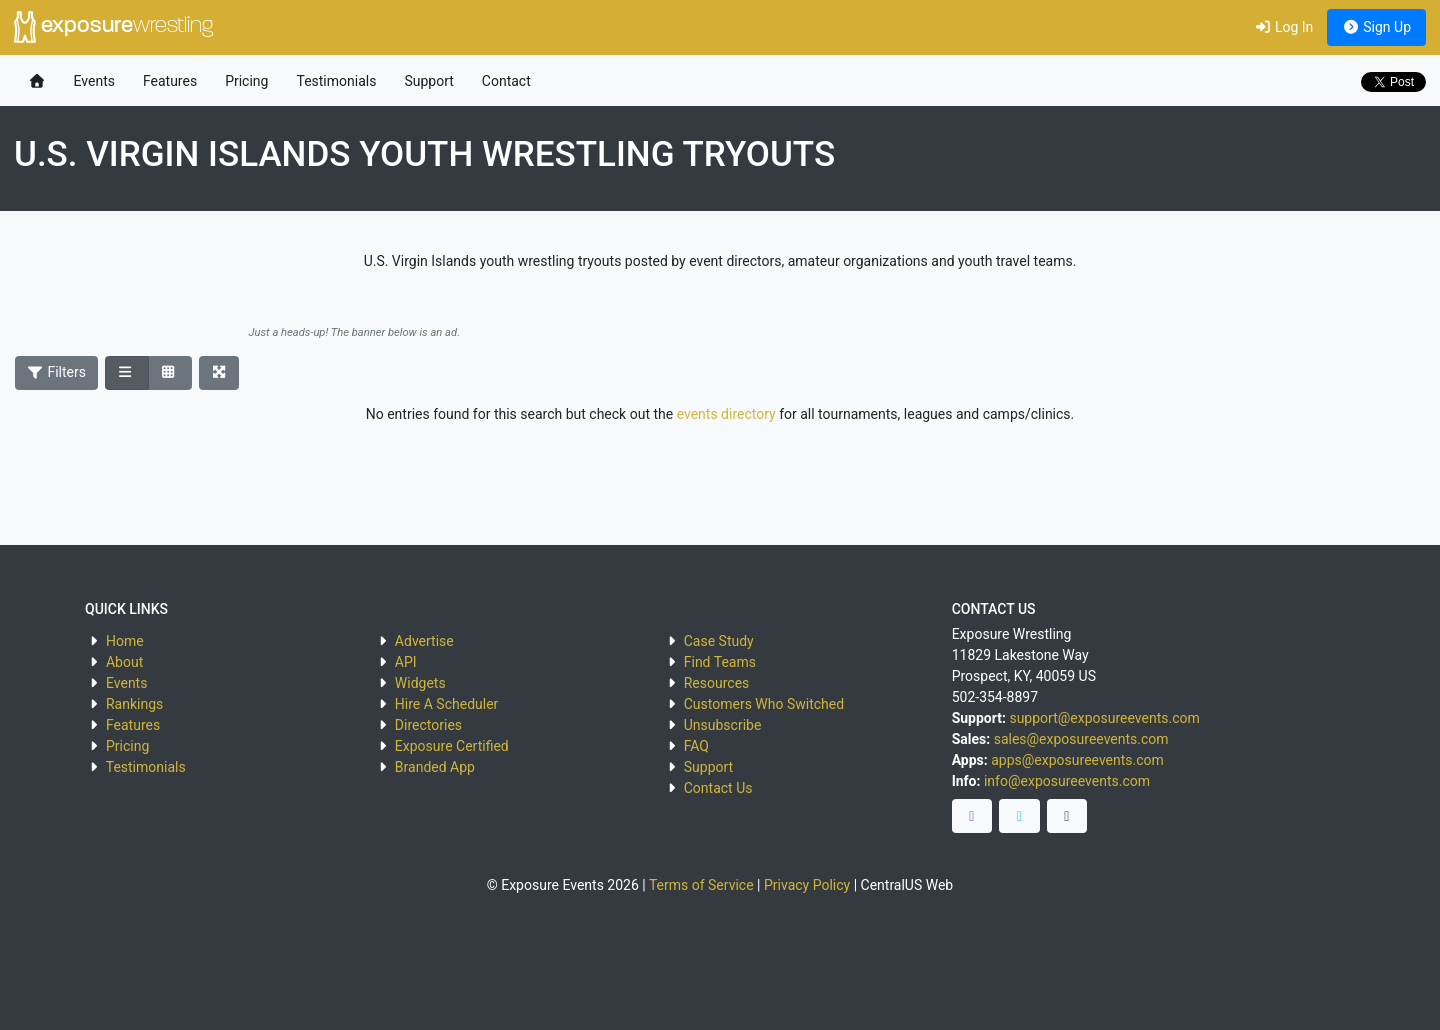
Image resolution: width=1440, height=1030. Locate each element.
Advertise (424, 641)
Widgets (420, 683)
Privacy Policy (807, 885)
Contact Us (718, 788)
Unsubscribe (723, 725)
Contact (506, 81)
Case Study (719, 641)
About (124, 662)
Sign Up (1376, 27)
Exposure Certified (452, 746)
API (406, 662)
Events (94, 81)
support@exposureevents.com (1104, 718)
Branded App (435, 767)
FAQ (696, 746)
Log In (1283, 27)
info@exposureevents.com (1067, 781)
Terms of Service (701, 885)
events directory (726, 414)
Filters (57, 372)
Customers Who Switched (764, 704)
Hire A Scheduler (446, 704)
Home (125, 641)
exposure (113, 27)
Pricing (246, 81)
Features (170, 81)
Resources (717, 683)
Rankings (134, 704)
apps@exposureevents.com (1077, 760)
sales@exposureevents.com (1081, 739)
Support (428, 81)
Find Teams (720, 662)
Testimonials (336, 81)
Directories (428, 725)
